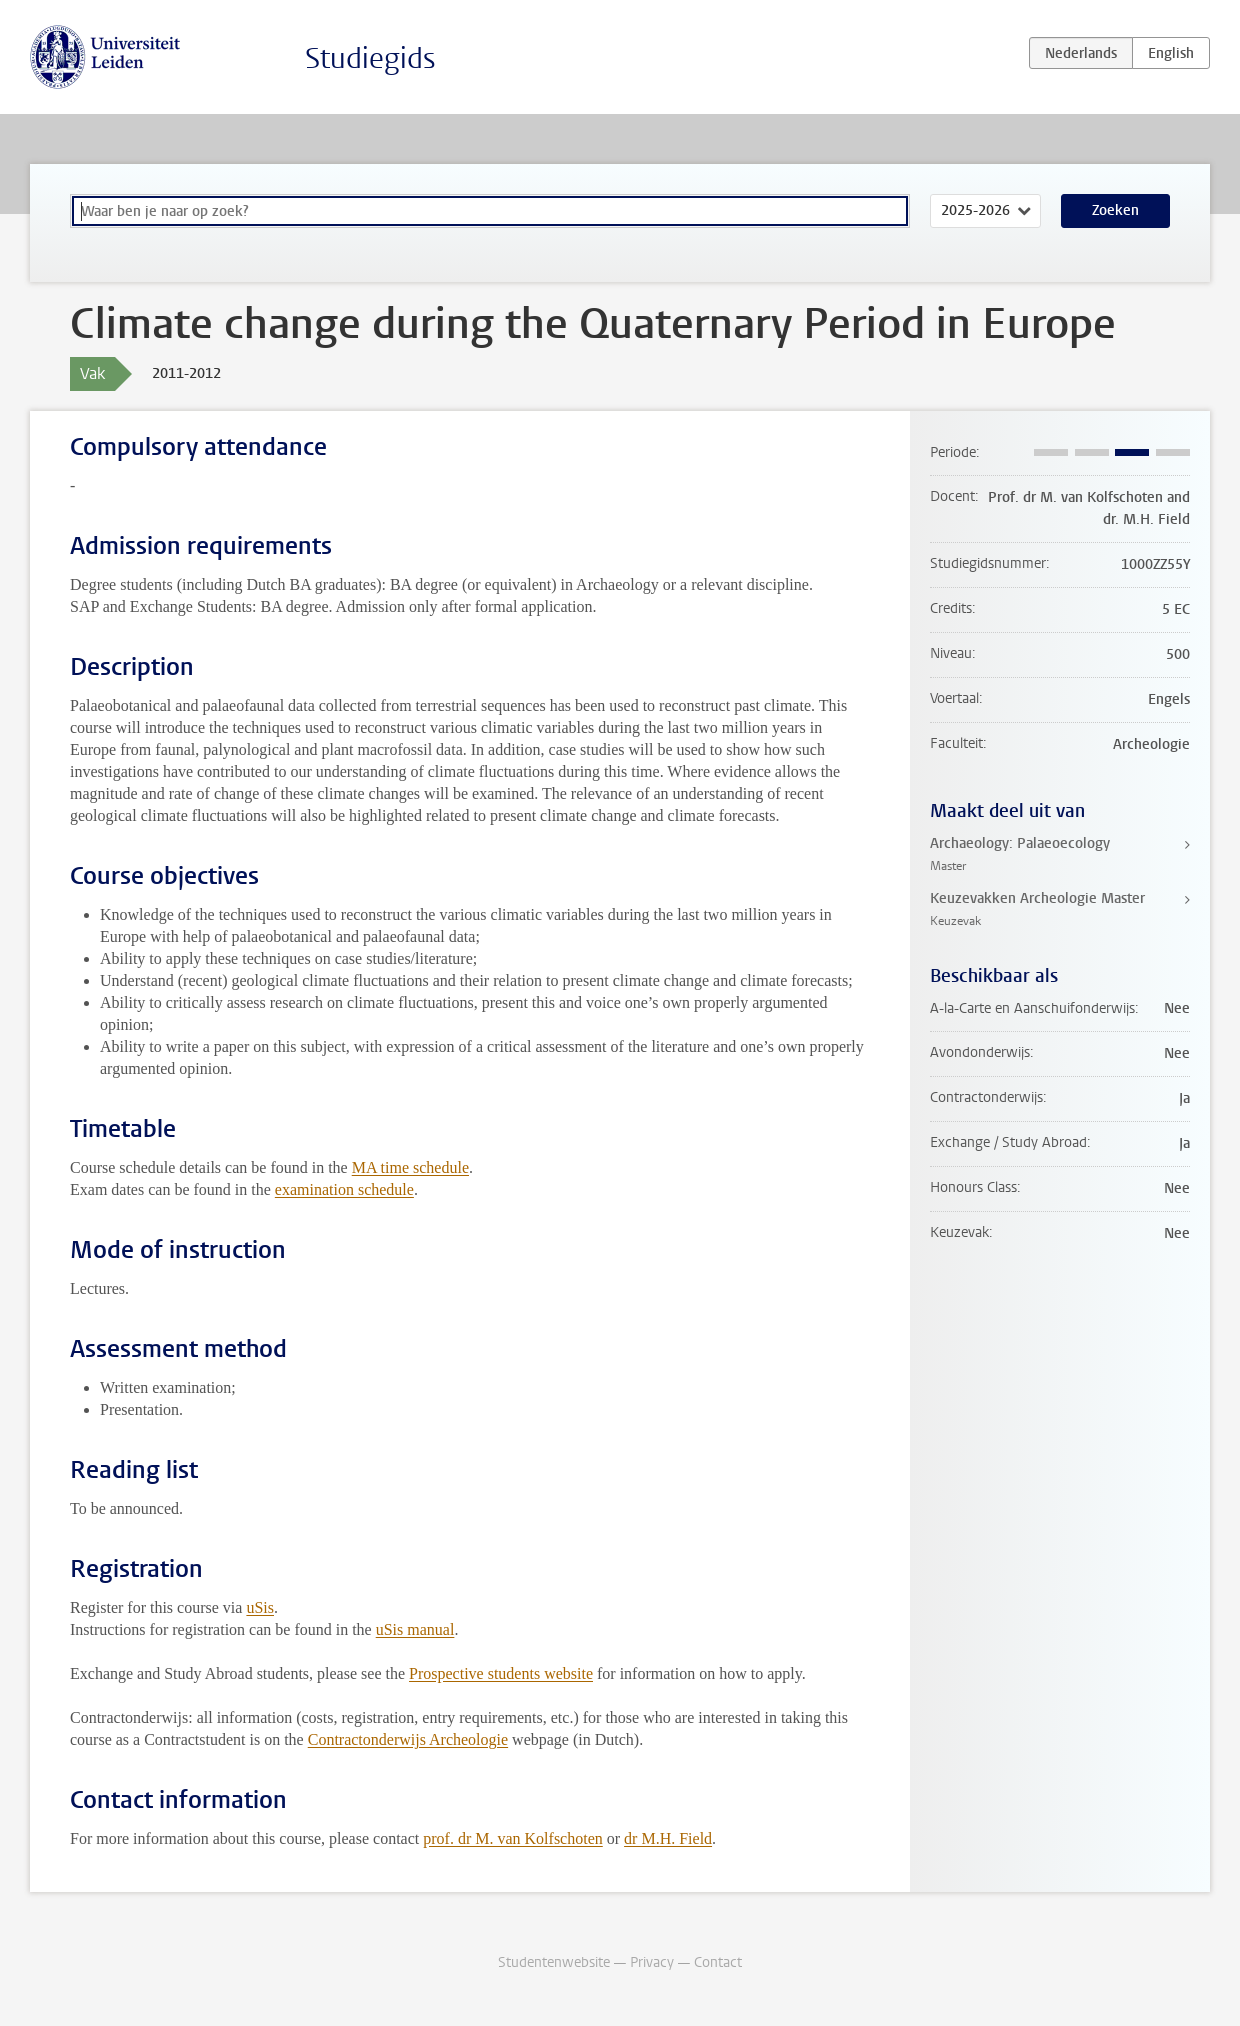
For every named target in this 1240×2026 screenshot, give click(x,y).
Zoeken (1115, 210)
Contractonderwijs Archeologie (408, 1739)
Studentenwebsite (554, 1962)
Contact (718, 1962)
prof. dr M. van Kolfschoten (513, 1838)
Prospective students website (501, 1673)
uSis (260, 1607)
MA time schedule (410, 1167)
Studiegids (370, 58)
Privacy (652, 1962)
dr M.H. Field (668, 1838)
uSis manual (415, 1629)
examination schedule (344, 1189)
